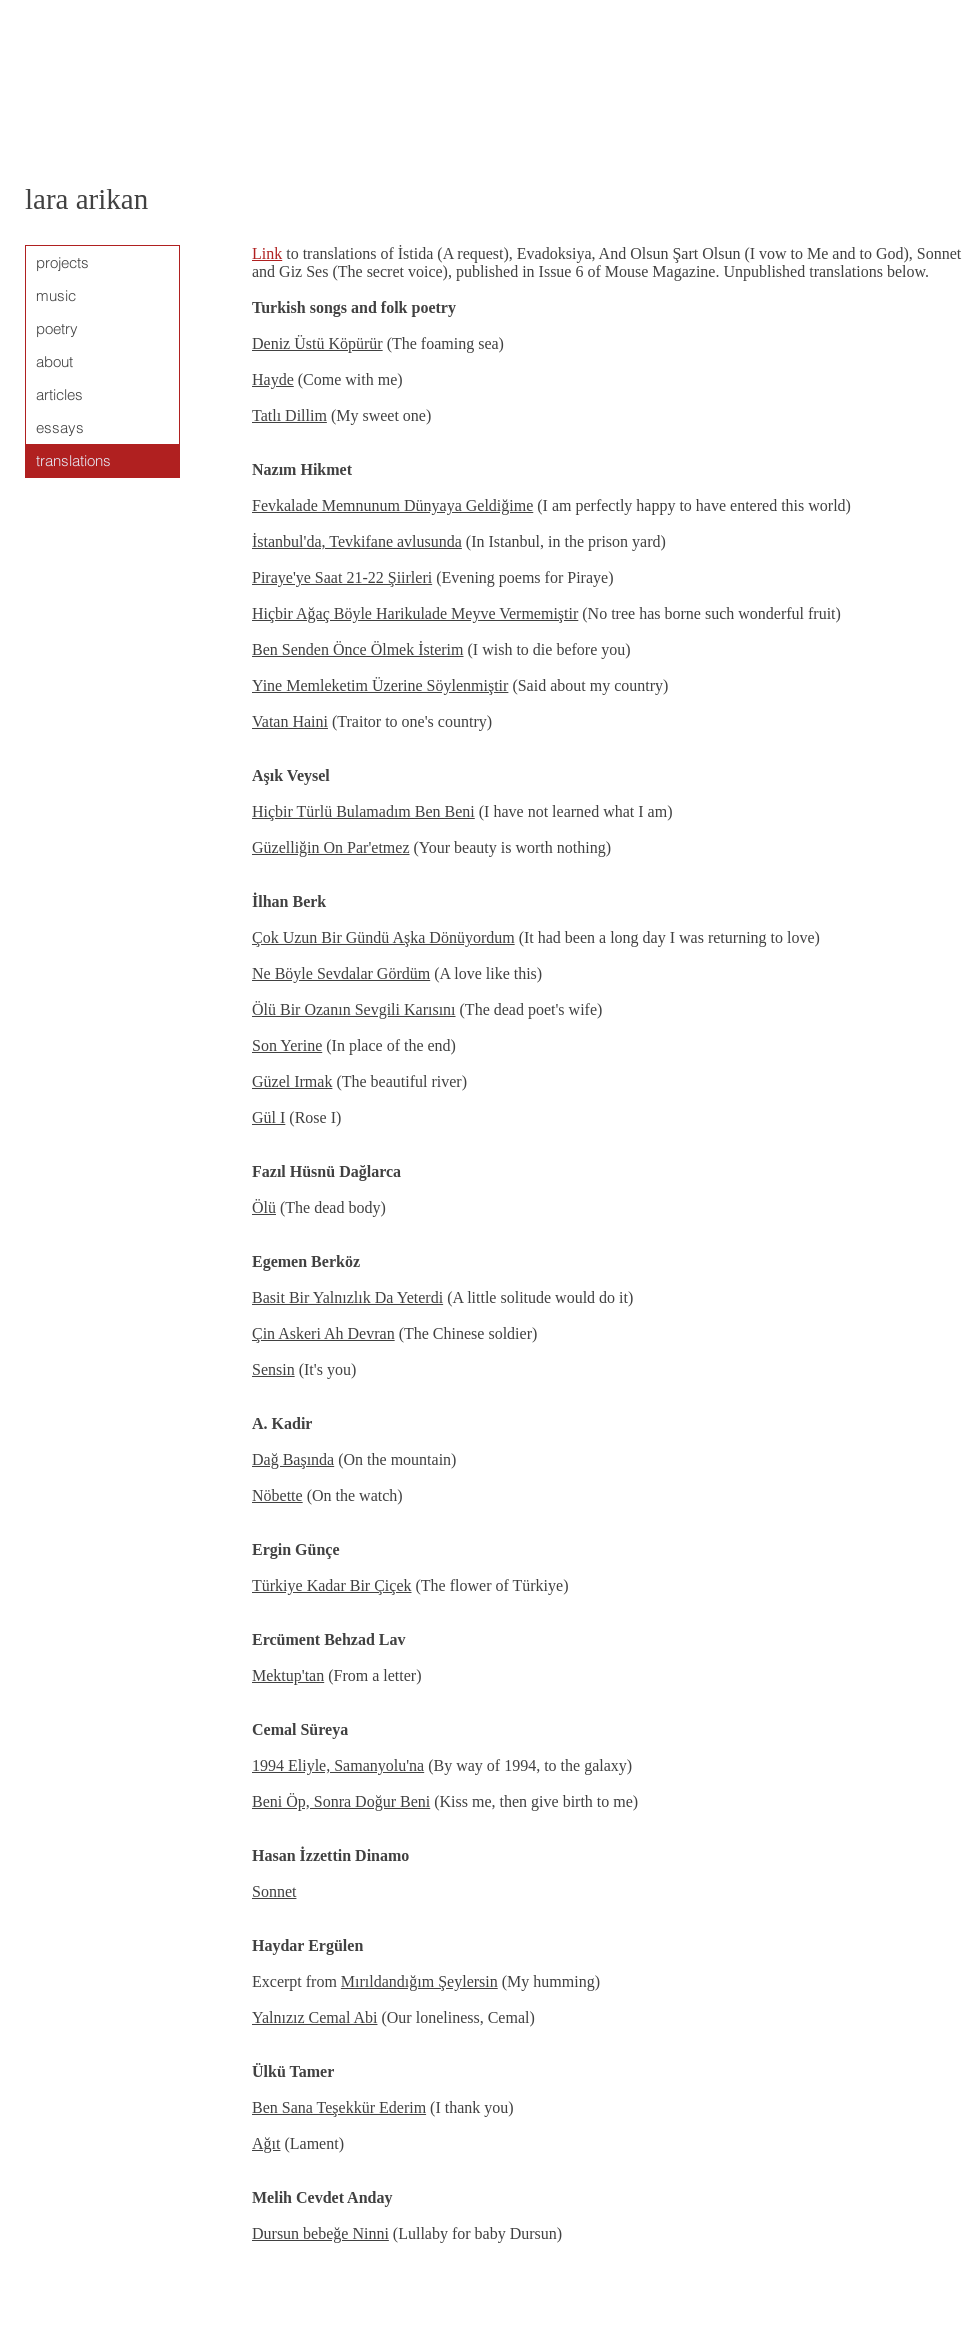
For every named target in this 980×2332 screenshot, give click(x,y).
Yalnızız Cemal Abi (314, 2017)
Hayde (273, 379)
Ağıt (266, 2143)
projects (62, 262)
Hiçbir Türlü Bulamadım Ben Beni (363, 811)
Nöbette (277, 1495)
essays (60, 427)
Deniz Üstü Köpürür (317, 343)
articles (59, 394)
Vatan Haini (290, 721)
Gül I (268, 1117)
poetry (57, 328)
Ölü (264, 1207)
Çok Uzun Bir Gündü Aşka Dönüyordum (383, 937)
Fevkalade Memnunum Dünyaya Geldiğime (392, 505)
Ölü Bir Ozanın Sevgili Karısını (354, 1009)
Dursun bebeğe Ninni (320, 2233)
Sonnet (274, 1891)
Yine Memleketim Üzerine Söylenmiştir (380, 685)
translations (73, 460)
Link (267, 253)
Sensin (273, 1369)
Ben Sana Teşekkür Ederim (339, 2107)
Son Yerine (287, 1045)
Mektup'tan (288, 1675)
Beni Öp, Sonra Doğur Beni (341, 1801)
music (56, 295)
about (54, 361)
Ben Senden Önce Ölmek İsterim (358, 649)
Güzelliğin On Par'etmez (331, 847)
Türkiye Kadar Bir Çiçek (332, 1585)
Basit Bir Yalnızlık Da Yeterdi (347, 1297)
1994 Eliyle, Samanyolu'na (338, 1765)
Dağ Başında (293, 1459)
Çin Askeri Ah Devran (323, 1333)
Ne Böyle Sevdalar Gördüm (341, 973)
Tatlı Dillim (289, 415)
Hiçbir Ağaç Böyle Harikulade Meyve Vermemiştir (415, 613)
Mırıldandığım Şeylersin (419, 1981)
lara (46, 199)
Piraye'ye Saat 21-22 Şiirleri (342, 577)
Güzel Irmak (292, 1081)
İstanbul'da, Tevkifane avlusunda (357, 541)
